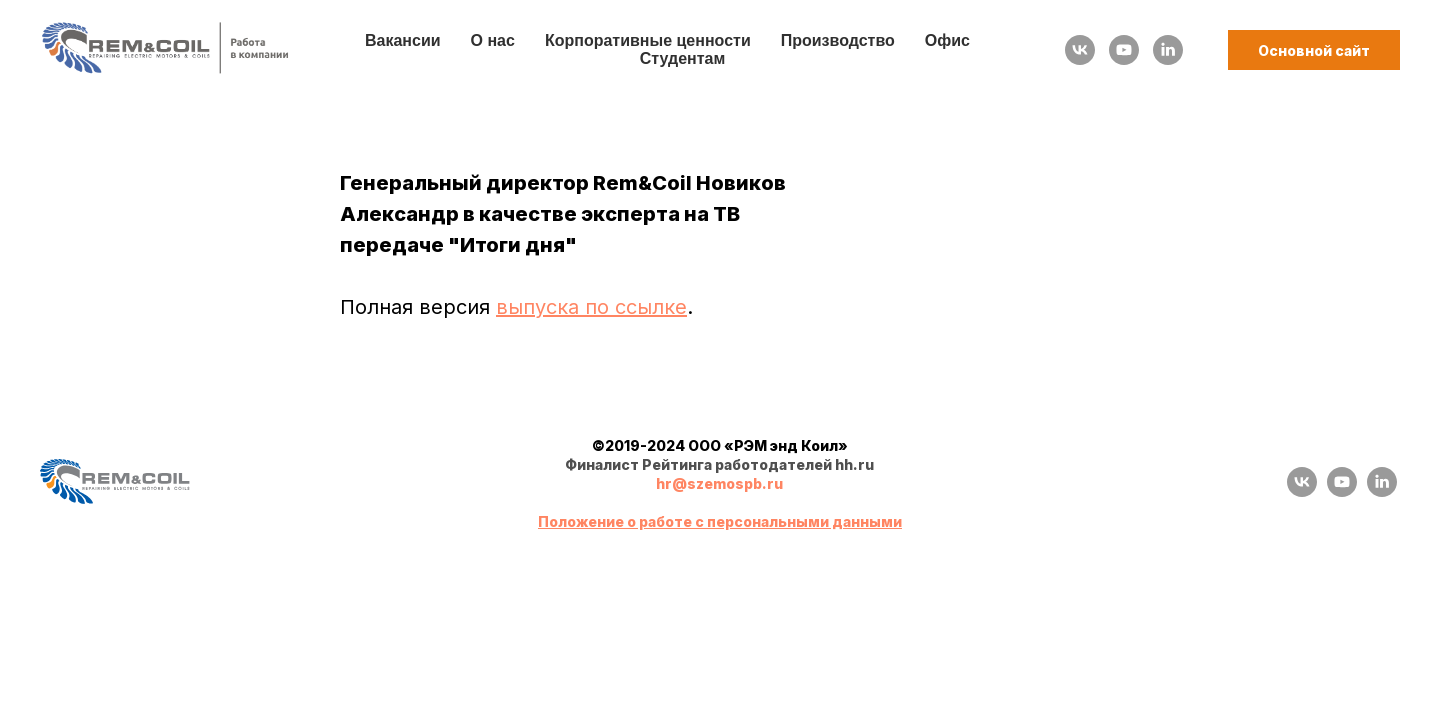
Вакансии (403, 40)
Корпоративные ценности (648, 40)
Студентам (683, 58)
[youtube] (1124, 50)
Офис (947, 40)
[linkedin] (1168, 50)
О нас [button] (493, 40)
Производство (838, 40)
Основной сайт (1314, 50)
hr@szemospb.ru (719, 483)
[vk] (1080, 50)
